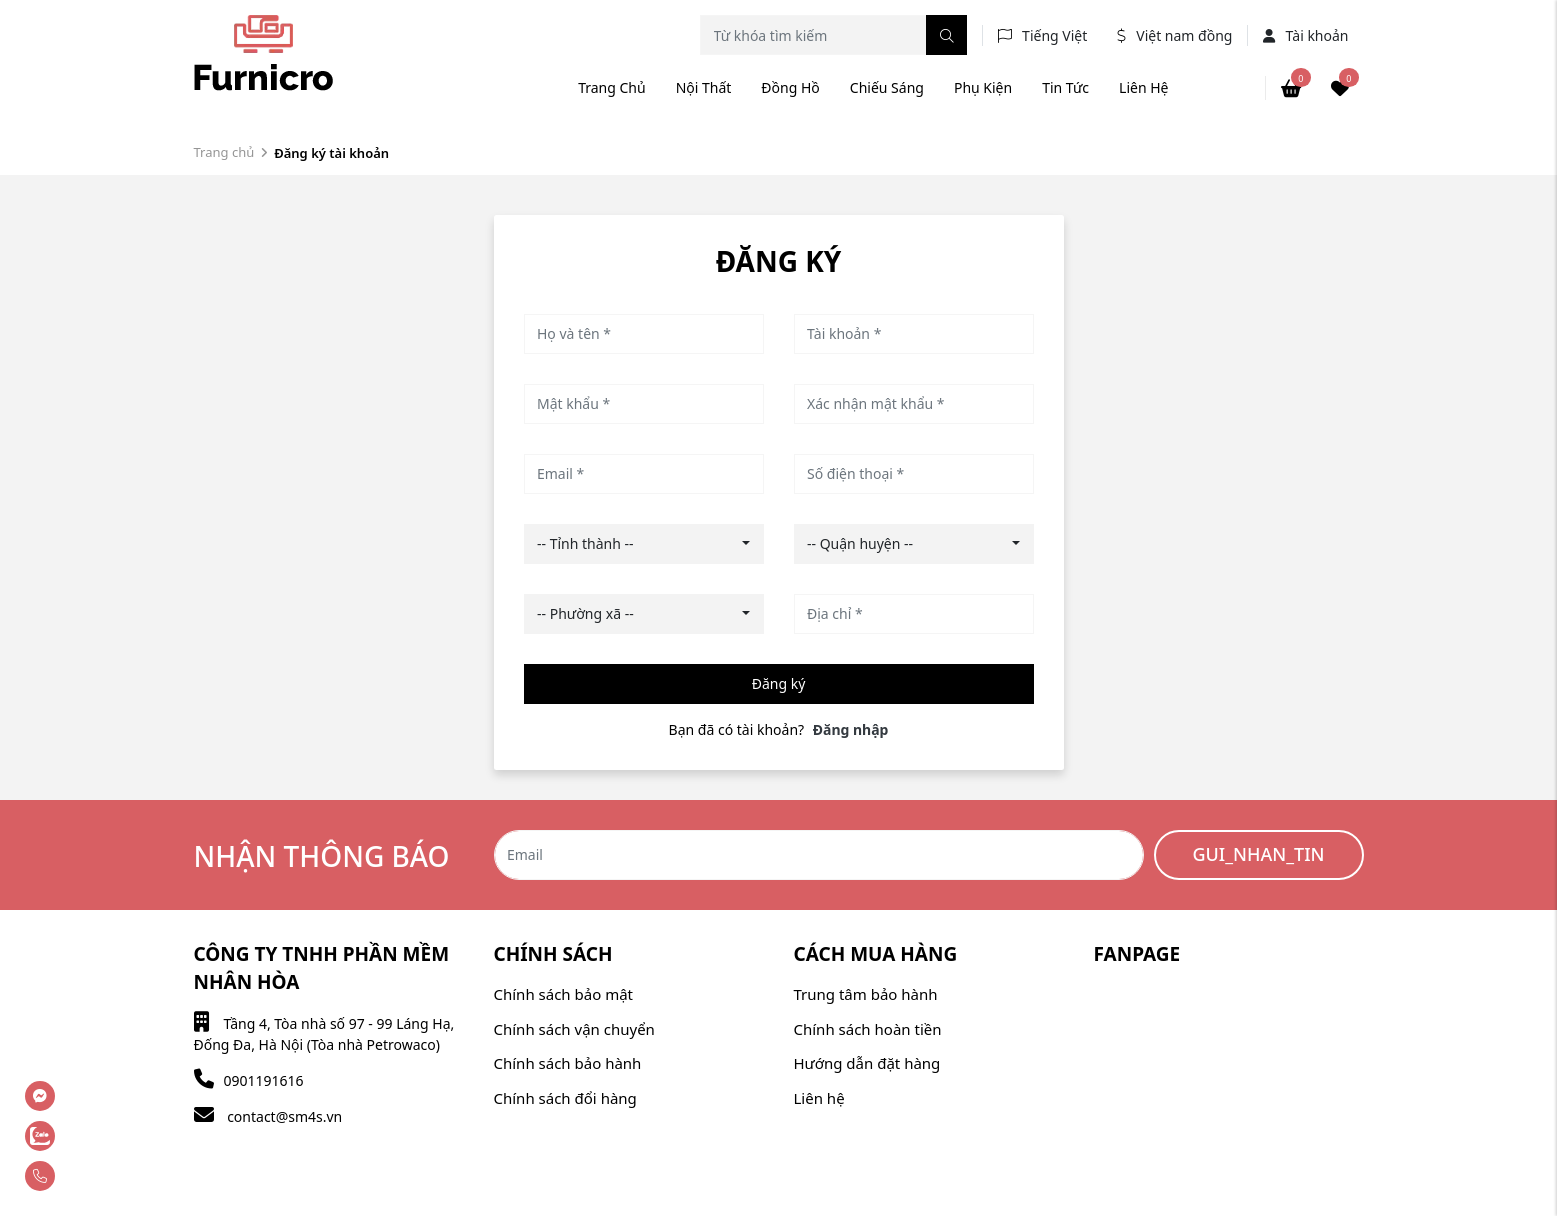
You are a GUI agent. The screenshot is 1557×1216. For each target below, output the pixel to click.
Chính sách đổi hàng (565, 1098)
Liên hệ (1143, 87)
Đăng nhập (851, 729)
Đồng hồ (790, 87)
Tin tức (1065, 87)
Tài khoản (1305, 35)
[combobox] (644, 544)
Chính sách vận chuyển (574, 1029)
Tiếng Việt (1054, 35)
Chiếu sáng (887, 87)
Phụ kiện (983, 87)
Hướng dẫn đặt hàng (867, 1063)
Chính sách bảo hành (568, 1063)
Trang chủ (612, 87)
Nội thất (704, 87)
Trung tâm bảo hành (866, 994)
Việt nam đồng (1184, 35)
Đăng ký (779, 683)
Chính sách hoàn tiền (868, 1029)
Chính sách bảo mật (564, 994)
